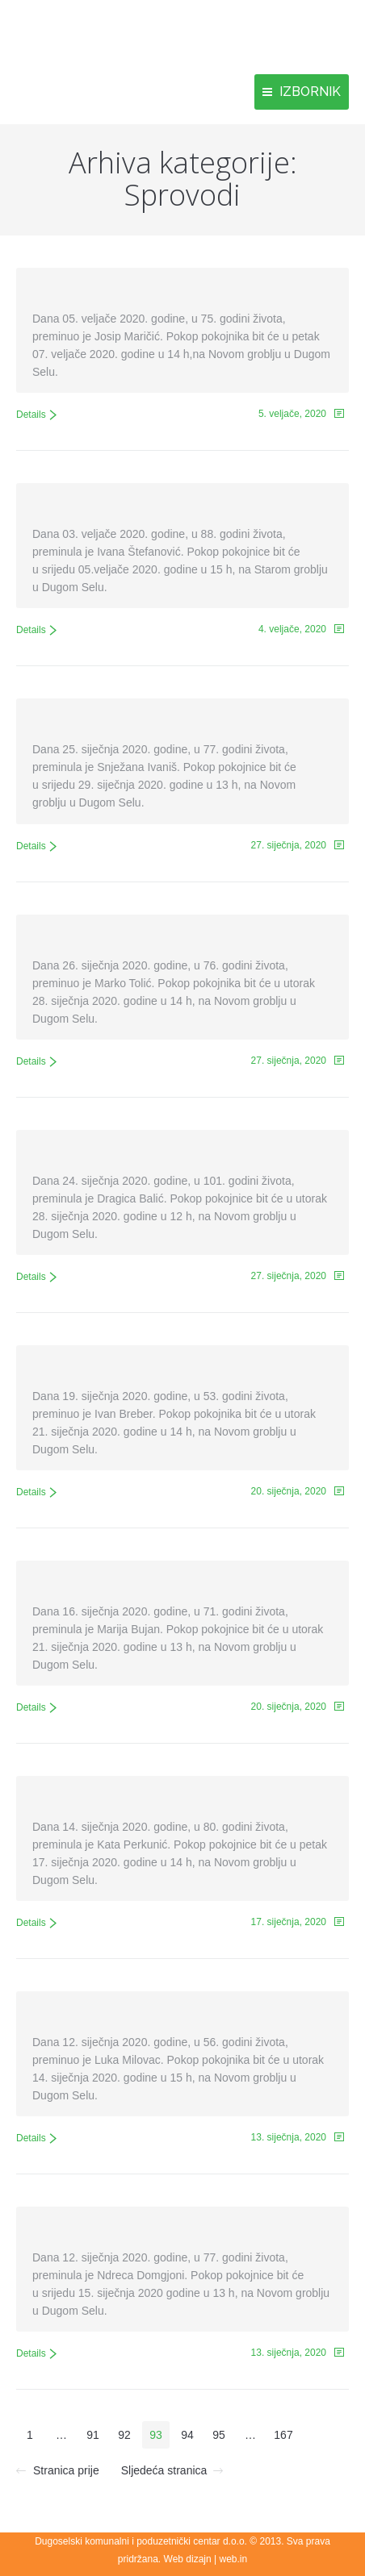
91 (92, 2434)
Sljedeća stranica (164, 2470)
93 (155, 2434)
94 (187, 2434)
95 (218, 2434)
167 (283, 2434)
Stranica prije (66, 2470)
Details (31, 414)
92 (124, 2434)
